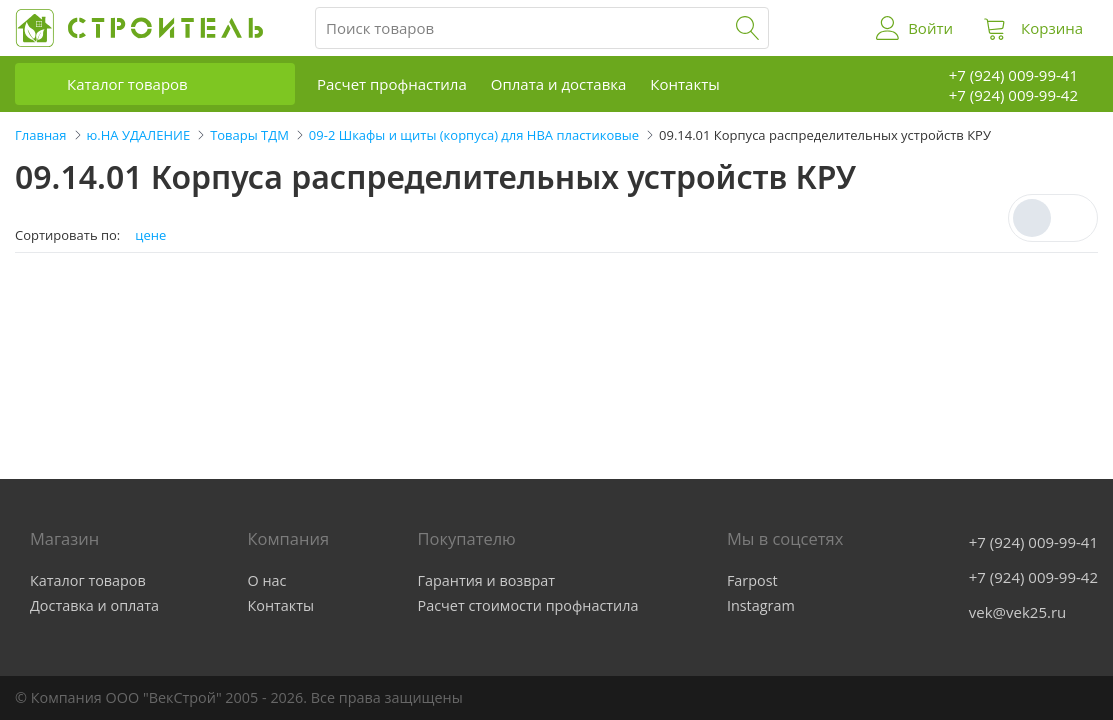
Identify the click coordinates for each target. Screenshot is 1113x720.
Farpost (752, 580)
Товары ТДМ (249, 135)
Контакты (684, 84)
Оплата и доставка (559, 84)
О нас (267, 580)
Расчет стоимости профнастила (528, 605)
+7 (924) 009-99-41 (1033, 542)
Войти (930, 28)
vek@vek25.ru (1017, 612)
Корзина (1052, 28)
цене (150, 235)
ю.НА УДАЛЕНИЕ (139, 135)
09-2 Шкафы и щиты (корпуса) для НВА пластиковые (474, 135)
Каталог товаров (127, 84)
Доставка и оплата (94, 605)
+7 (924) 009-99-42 (1033, 577)
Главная (41, 135)
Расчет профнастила (392, 84)
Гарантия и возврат (487, 580)
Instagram (761, 605)
